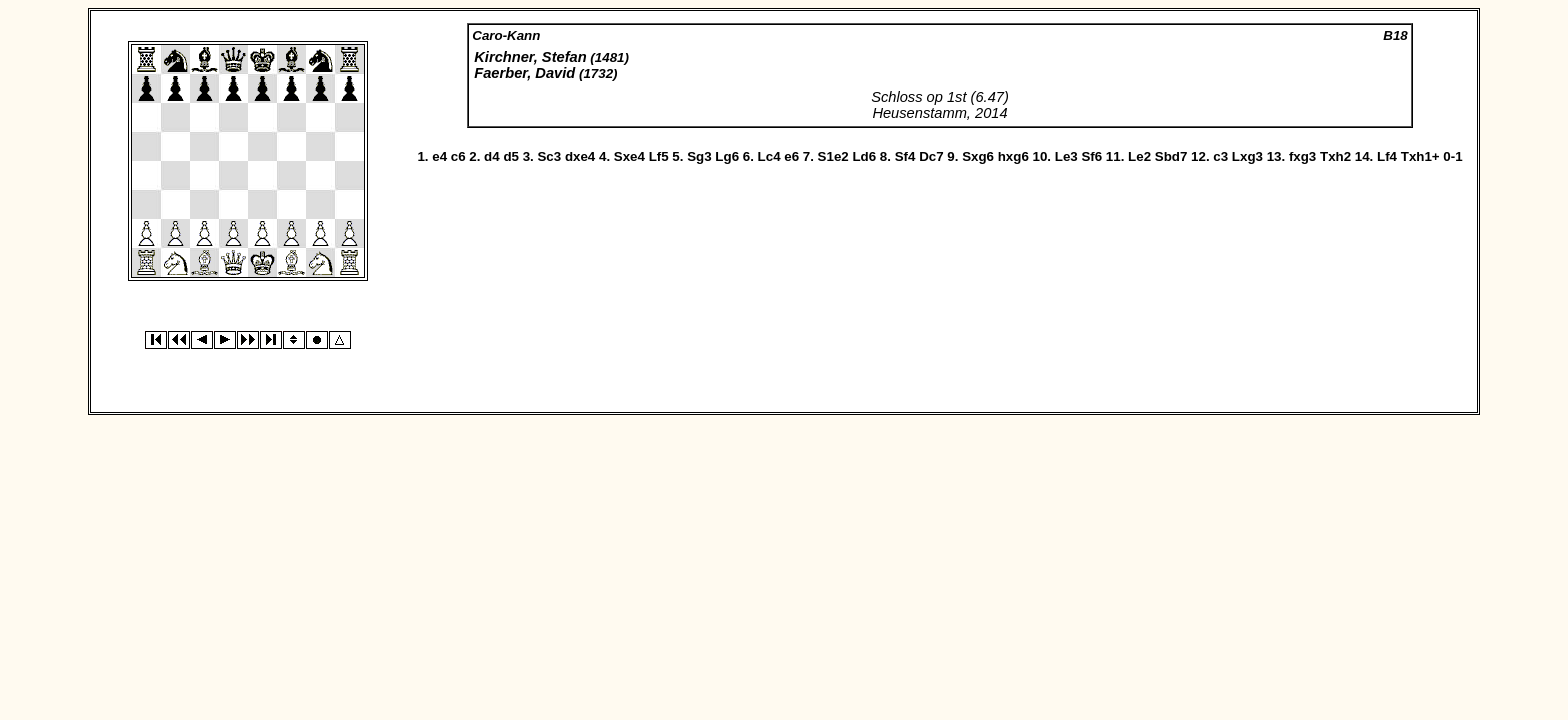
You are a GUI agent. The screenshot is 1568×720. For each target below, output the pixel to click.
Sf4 (905, 156)
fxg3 (1302, 156)
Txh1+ (1420, 156)
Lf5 (659, 156)
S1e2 (833, 156)
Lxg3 (1247, 156)
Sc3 (549, 156)
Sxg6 (978, 156)
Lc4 (769, 156)
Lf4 (1387, 156)
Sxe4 (629, 156)
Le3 (1066, 156)
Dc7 (931, 156)
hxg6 (1013, 156)
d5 (511, 156)
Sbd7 (1171, 156)
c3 (1220, 156)
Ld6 (864, 156)
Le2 (1139, 156)
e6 (791, 156)
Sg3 (699, 156)
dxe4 (580, 156)
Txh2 (1335, 156)
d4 (492, 156)
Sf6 (1091, 156)
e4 (439, 156)
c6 (458, 156)
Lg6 (727, 156)
